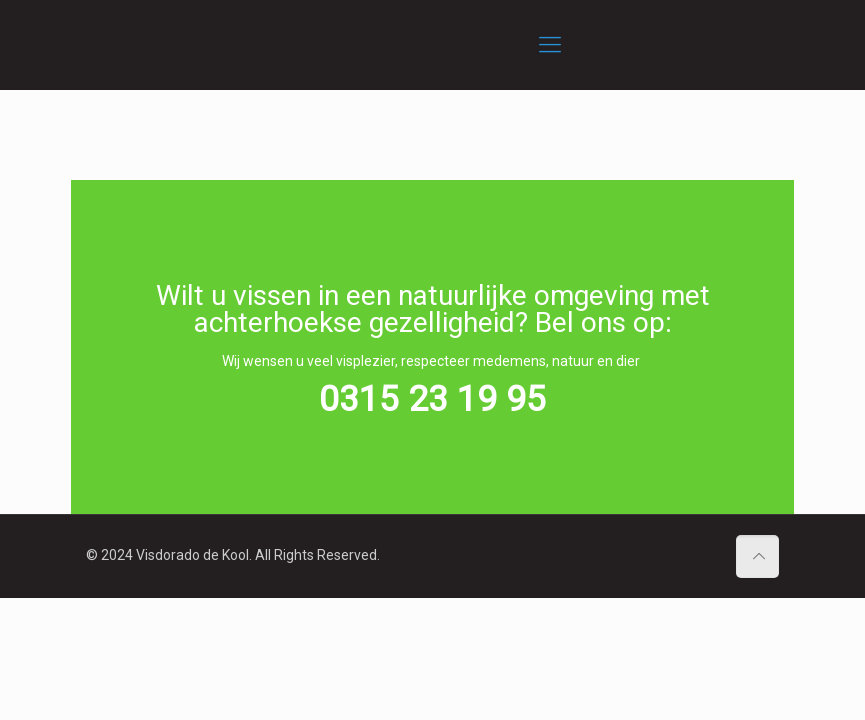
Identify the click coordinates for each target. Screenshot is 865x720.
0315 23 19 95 (432, 399)
